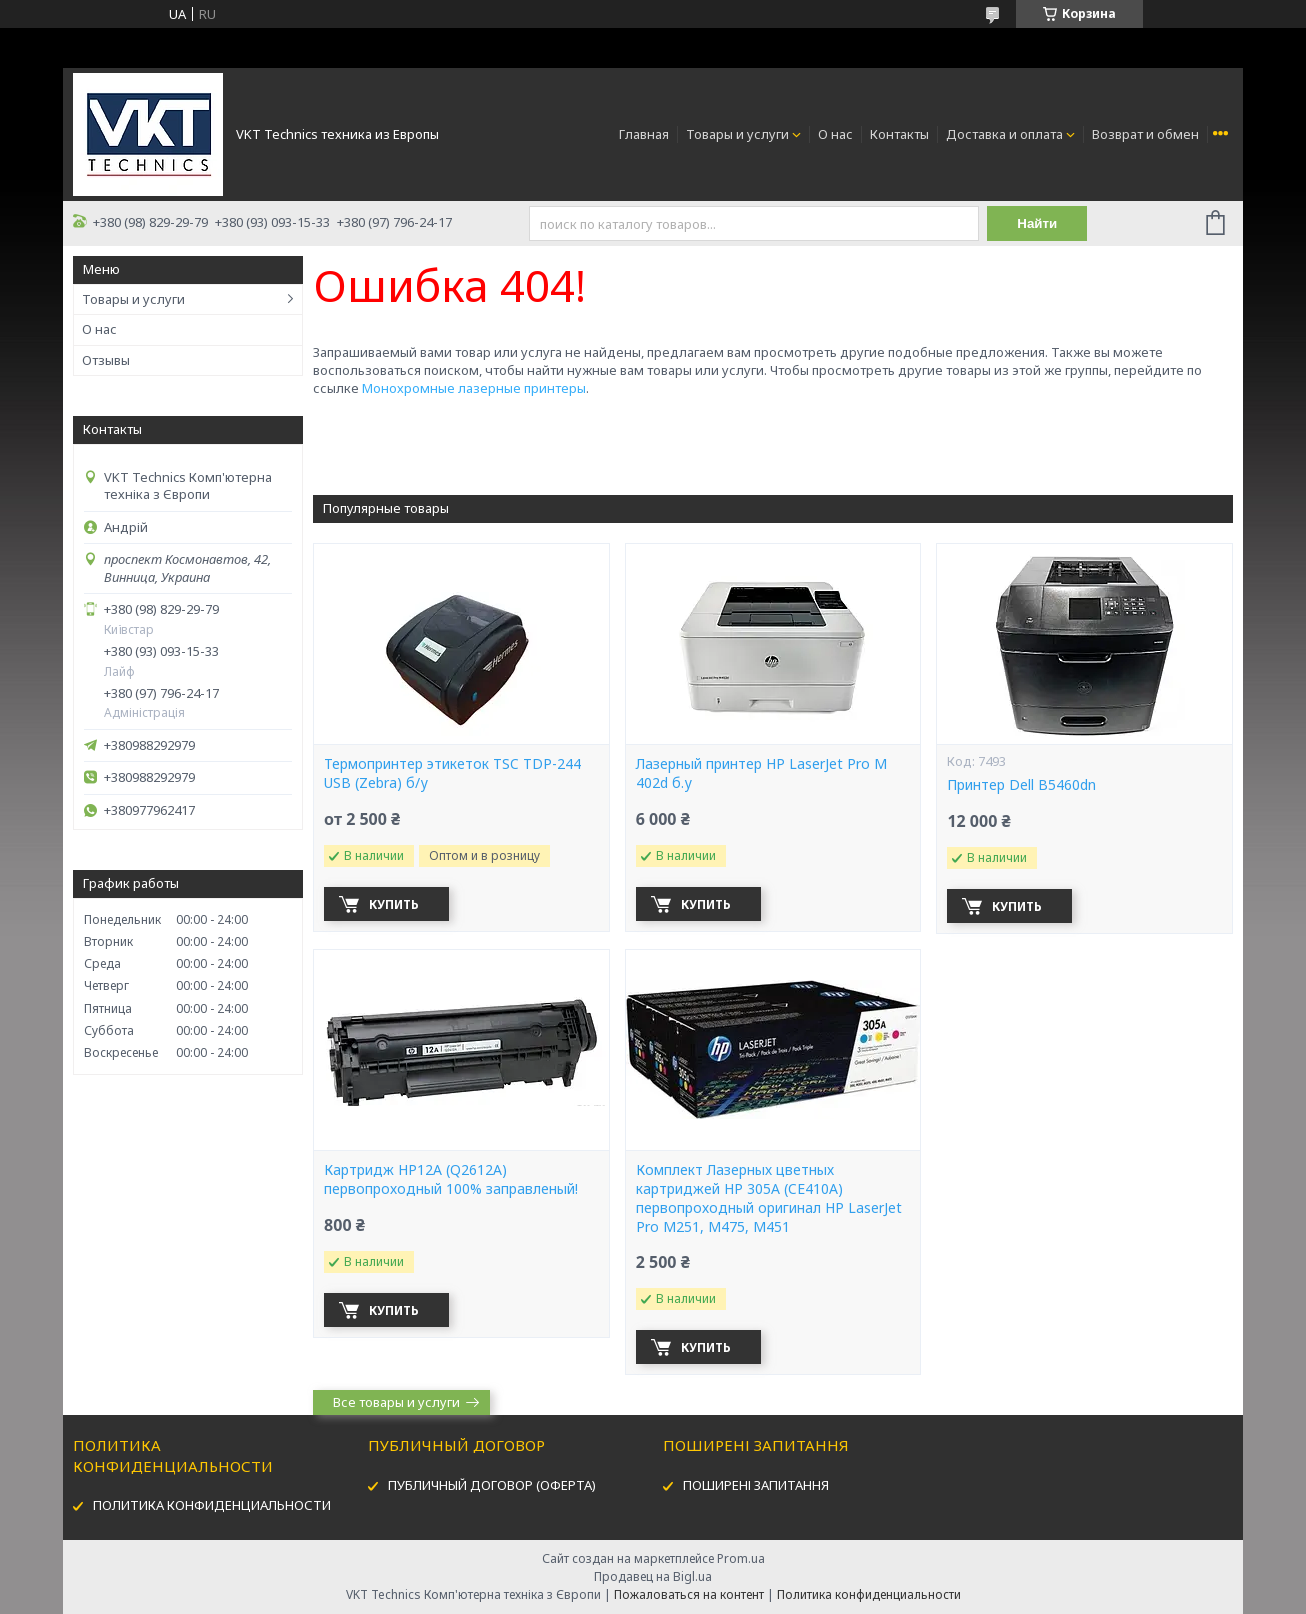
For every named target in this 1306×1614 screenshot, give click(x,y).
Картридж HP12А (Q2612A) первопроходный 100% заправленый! (451, 1179)
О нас (835, 134)
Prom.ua (741, 1558)
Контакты (899, 134)
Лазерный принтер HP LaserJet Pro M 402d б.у (761, 773)
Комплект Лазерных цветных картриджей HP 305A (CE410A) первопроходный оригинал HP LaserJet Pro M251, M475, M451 (769, 1198)
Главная (644, 134)
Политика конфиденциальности (869, 1594)
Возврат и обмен (1145, 134)
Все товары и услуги (396, 1402)
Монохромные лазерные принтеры (474, 388)
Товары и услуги (737, 134)
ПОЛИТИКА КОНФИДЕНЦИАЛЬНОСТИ (212, 1505)
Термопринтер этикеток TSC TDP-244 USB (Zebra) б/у (452, 773)
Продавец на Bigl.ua (653, 1576)
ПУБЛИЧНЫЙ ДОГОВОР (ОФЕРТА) (492, 1485)
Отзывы (106, 360)
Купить (394, 904)
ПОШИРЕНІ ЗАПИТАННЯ (756, 1485)
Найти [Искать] (1037, 223)
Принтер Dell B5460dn (1021, 785)
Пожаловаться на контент (689, 1594)
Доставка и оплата (1004, 134)
